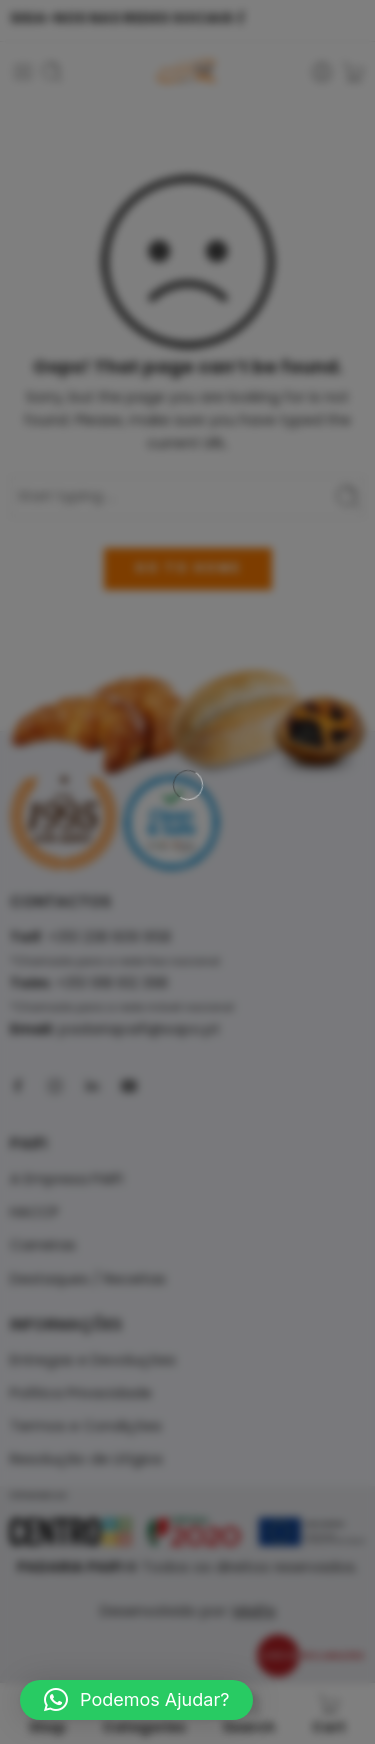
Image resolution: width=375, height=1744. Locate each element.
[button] (136, 1700)
